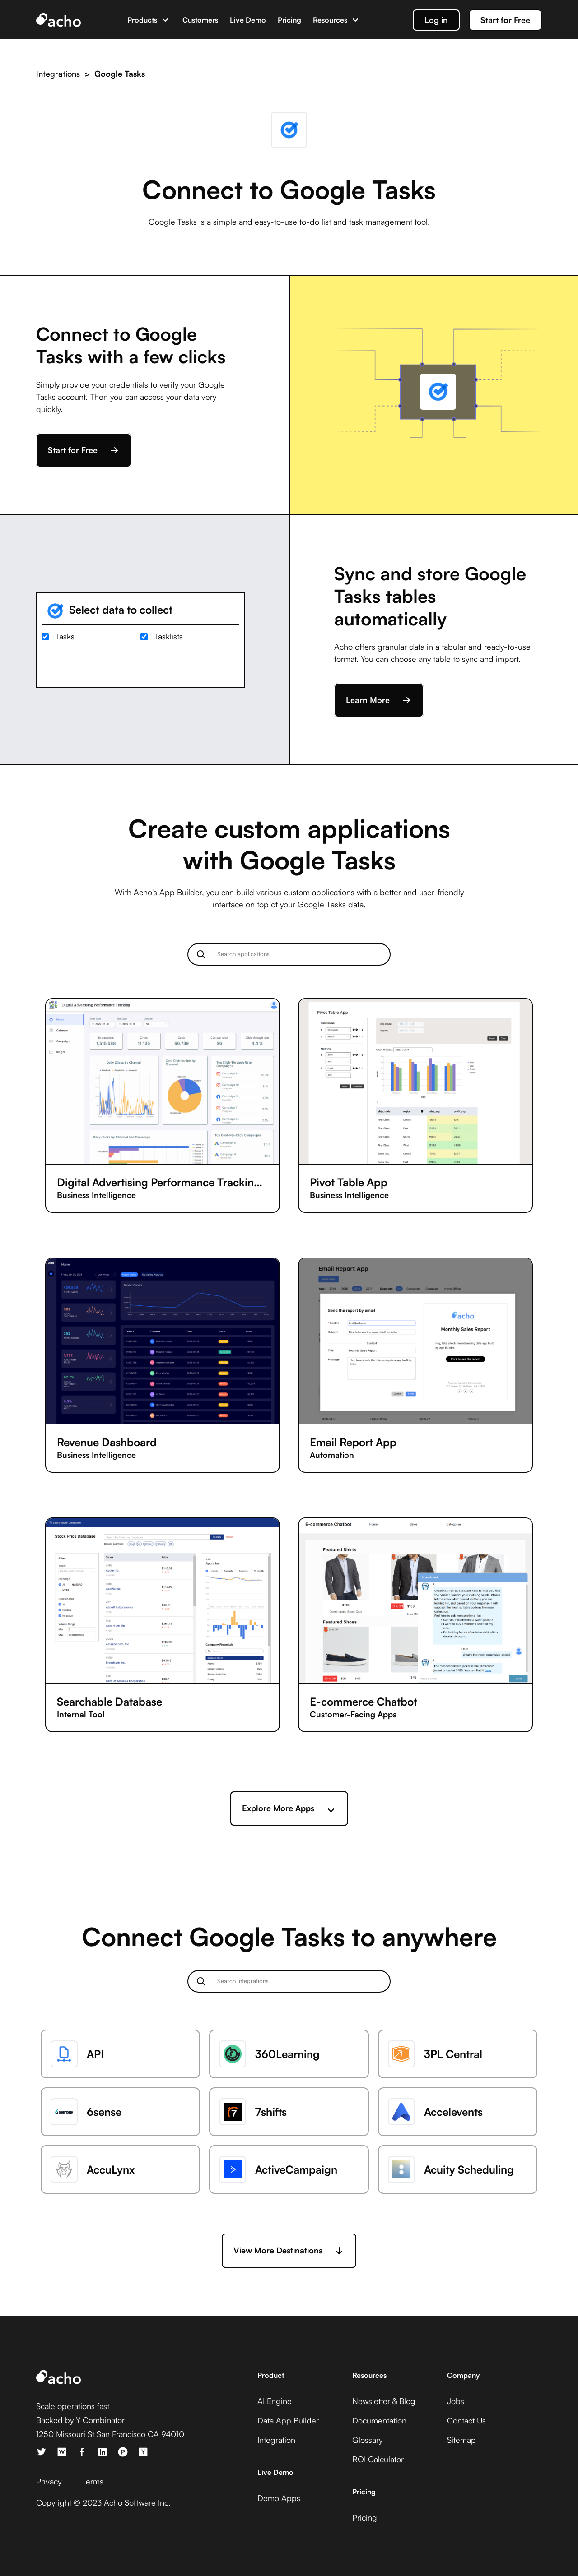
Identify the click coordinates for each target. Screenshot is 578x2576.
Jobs (455, 2401)
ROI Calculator (378, 2459)
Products (142, 19)
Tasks (65, 636)
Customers (200, 19)
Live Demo (248, 19)
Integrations (58, 74)
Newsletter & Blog (383, 2401)
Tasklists (168, 636)
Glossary (367, 2440)
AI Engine (274, 2401)
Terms (92, 2481)
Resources (330, 19)
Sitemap (461, 2440)
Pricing (289, 19)
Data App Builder (288, 2420)
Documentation (379, 2420)
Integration (276, 2440)
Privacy (48, 2481)
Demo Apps (278, 2498)
